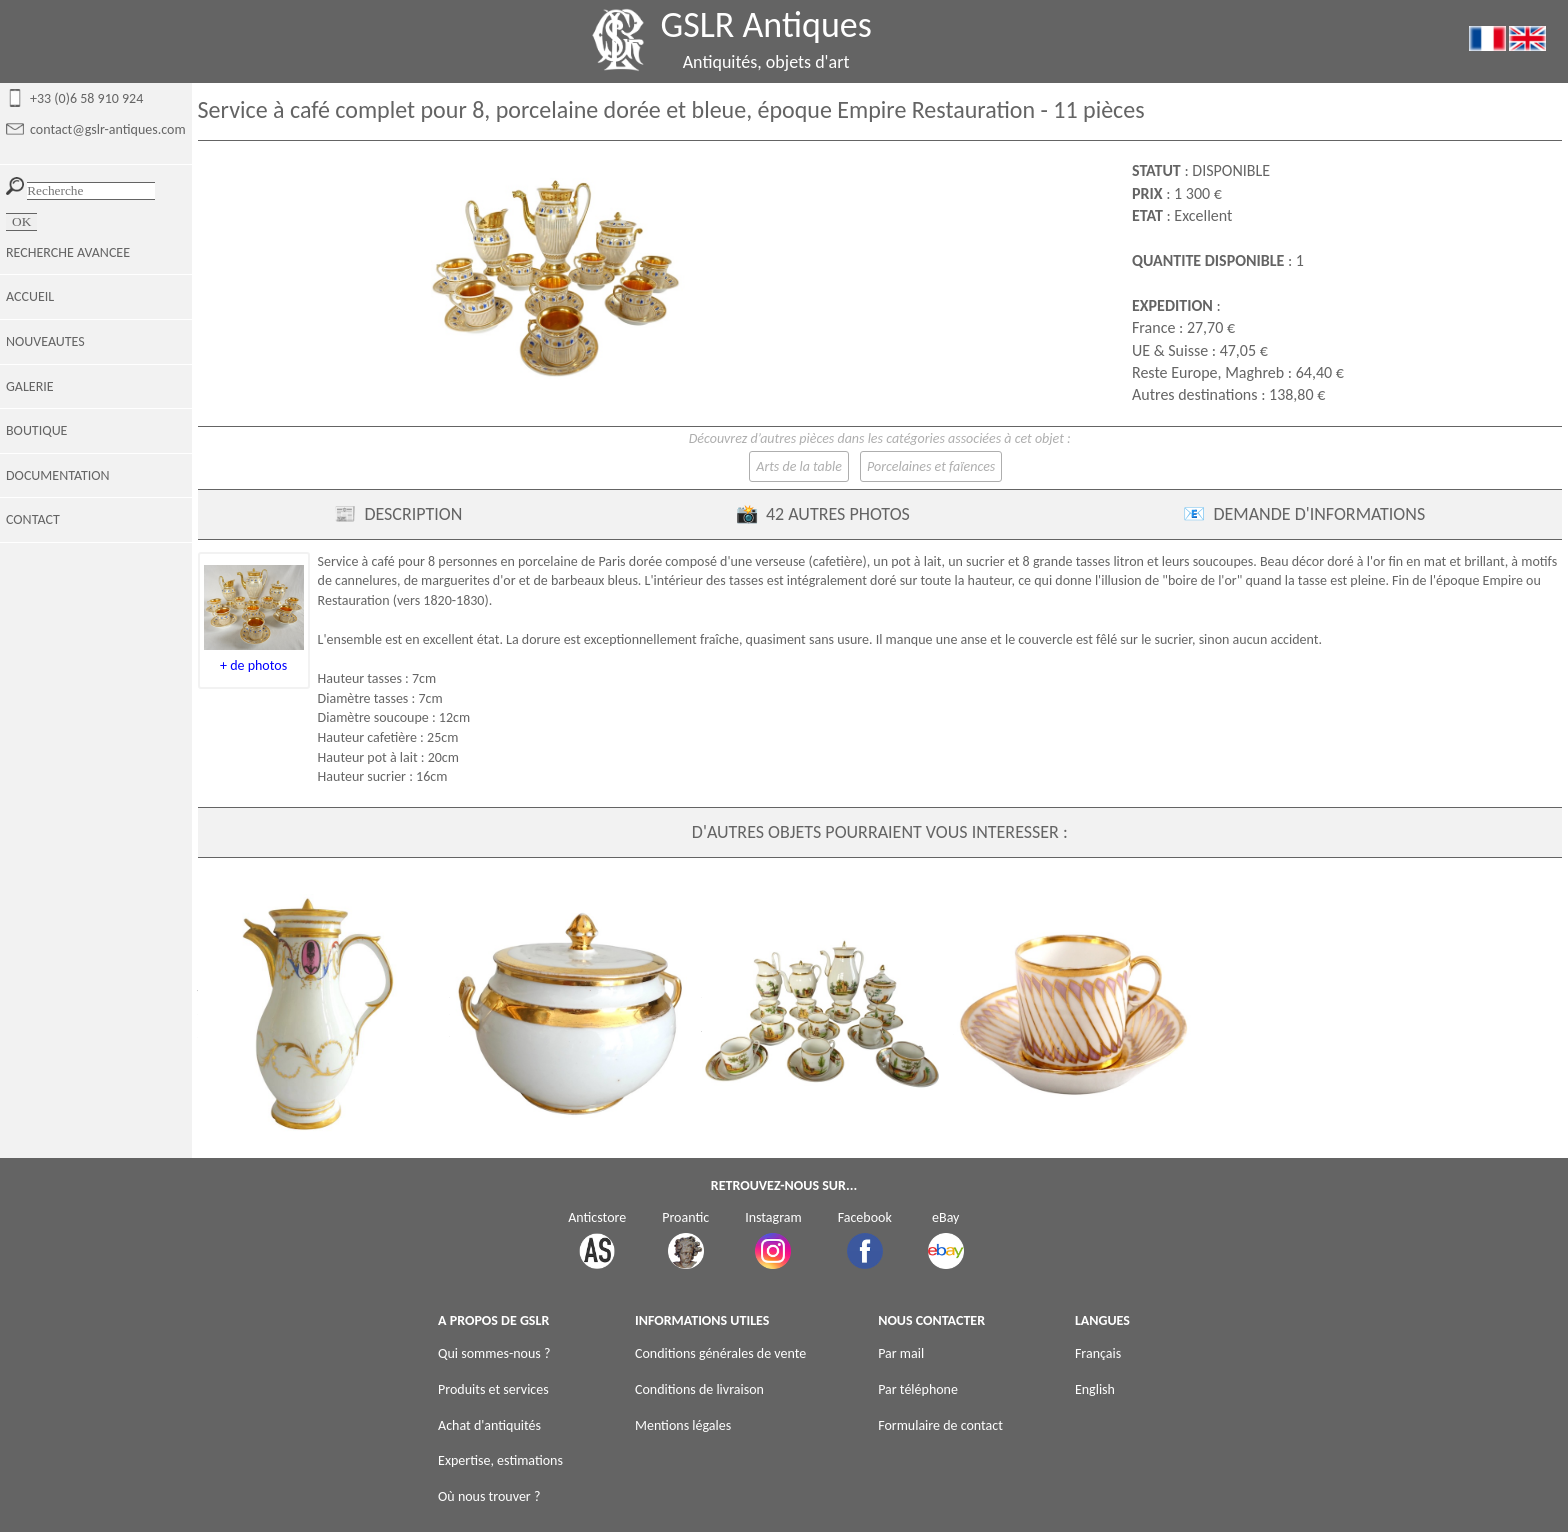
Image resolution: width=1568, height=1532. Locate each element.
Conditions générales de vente (720, 1353)
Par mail (901, 1353)
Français (1098, 1353)
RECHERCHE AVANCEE (68, 252)
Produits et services (493, 1389)
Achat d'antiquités (489, 1425)
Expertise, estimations (500, 1460)
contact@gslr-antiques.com (108, 129)
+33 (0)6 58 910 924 (86, 98)
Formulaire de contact (940, 1425)
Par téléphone (918, 1389)
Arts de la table (799, 466)
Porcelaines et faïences (931, 466)
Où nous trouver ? (489, 1496)
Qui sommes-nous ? (494, 1353)
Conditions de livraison (699, 1389)
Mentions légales (683, 1425)
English (1095, 1389)
